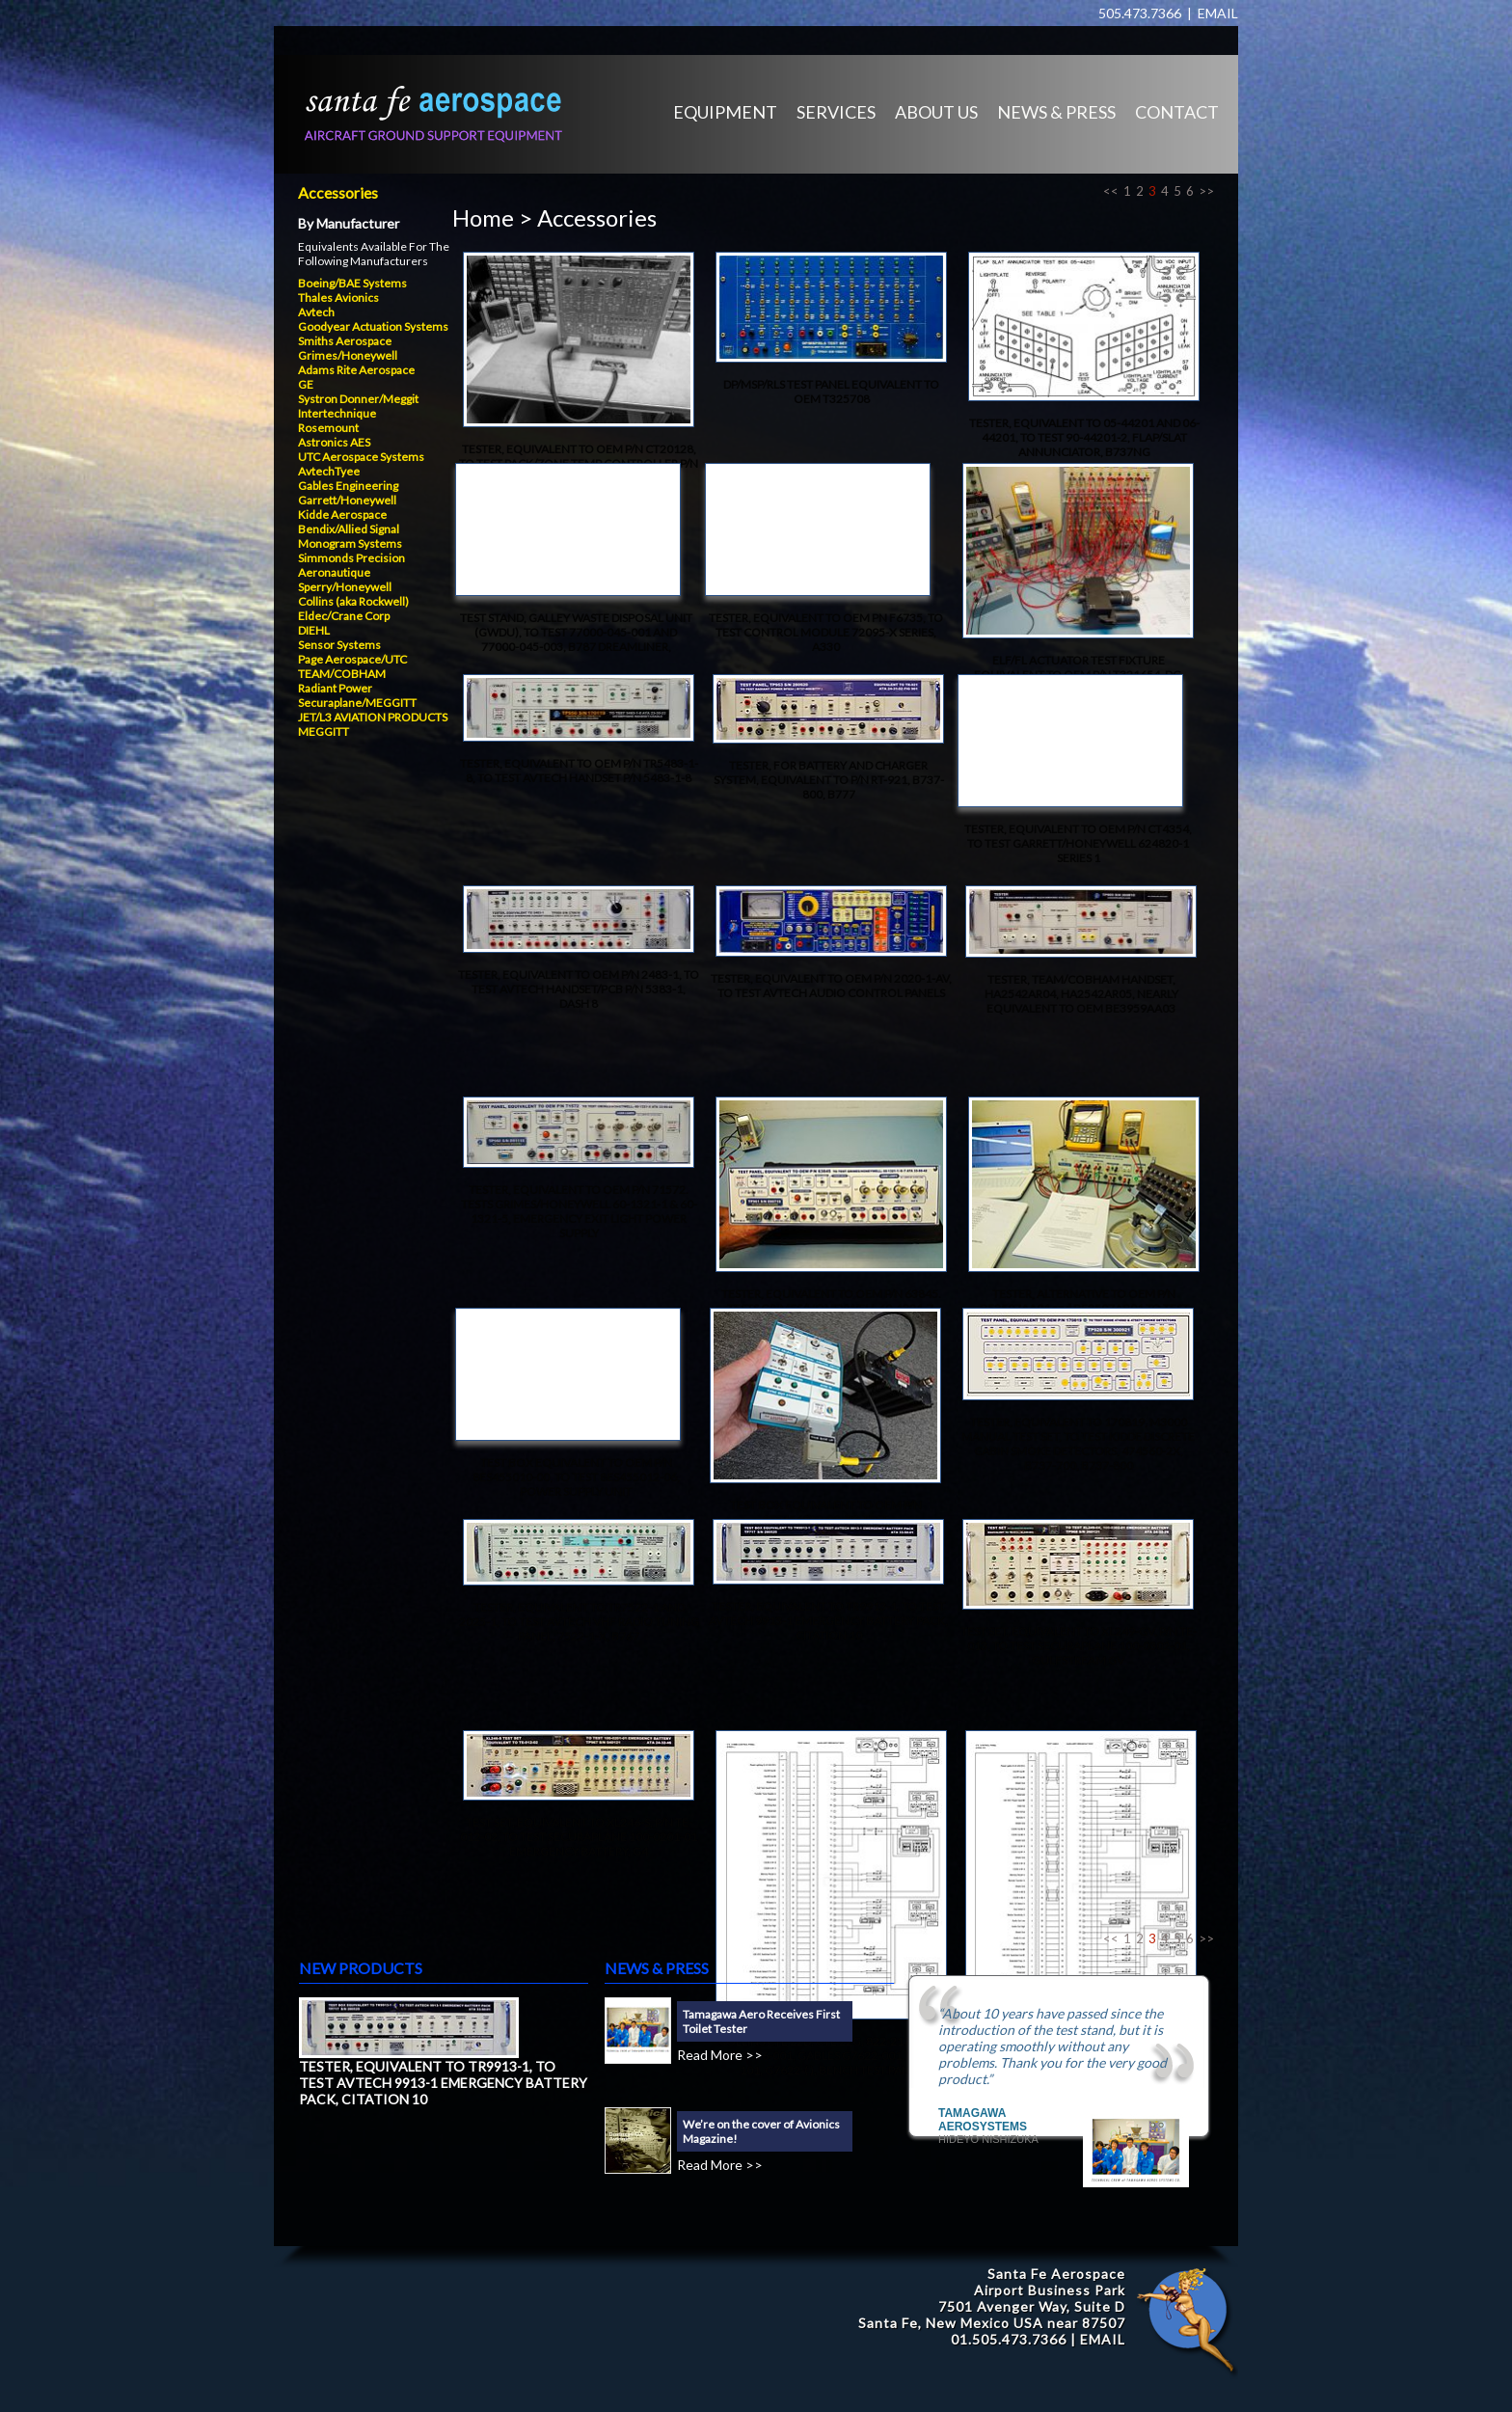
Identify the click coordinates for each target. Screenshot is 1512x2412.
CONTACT (1177, 111)
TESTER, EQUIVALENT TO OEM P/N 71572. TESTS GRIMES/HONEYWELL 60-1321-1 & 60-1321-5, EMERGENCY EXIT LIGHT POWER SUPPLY (579, 1211)
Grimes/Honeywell (347, 355)
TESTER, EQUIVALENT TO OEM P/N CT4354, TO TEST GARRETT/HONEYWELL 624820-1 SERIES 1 (1078, 843)
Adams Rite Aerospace (356, 370)
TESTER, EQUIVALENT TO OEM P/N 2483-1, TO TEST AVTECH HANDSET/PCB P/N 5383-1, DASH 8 (578, 989)
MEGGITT (323, 731)
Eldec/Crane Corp (344, 616)
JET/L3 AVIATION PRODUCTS (372, 717)
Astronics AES (334, 442)
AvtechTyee (329, 471)
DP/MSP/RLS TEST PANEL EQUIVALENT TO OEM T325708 (831, 391)
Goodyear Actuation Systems (373, 326)
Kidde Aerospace (342, 514)
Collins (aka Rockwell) (353, 601)
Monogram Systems (350, 543)
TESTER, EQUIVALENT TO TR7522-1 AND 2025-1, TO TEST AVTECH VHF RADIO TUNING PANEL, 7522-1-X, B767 (579, 1621)
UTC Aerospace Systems (361, 456)
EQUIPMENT (725, 111)
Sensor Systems (339, 644)
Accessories (338, 192)
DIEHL (314, 630)
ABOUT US (936, 111)
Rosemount (328, 427)
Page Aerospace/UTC (352, 659)
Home (483, 217)
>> (1206, 191)
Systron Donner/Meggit (358, 399)
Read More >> (720, 2054)
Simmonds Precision (351, 558)
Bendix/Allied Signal (348, 529)
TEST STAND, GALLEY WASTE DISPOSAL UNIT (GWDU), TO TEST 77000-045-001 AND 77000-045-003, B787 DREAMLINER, (576, 632)
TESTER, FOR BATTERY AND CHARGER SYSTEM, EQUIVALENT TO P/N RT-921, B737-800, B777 (829, 779)
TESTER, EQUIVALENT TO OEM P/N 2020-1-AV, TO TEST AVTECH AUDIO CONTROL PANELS (831, 985)
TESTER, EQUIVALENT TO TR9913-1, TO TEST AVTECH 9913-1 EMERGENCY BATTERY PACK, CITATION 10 (828, 1620)
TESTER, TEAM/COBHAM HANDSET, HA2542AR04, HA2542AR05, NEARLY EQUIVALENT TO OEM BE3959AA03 (1081, 994)
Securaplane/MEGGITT (357, 702)
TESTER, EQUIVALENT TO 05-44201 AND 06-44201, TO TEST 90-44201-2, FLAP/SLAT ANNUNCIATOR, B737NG (1084, 437)
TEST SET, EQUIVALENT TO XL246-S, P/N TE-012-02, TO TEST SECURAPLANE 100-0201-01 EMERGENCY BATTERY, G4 (578, 1836)
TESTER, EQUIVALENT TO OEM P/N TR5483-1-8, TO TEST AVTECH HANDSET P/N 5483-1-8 (579, 770)
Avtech (316, 312)
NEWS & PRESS (1056, 111)
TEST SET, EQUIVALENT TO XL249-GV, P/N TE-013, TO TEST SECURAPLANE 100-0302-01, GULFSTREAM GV (1078, 1645)
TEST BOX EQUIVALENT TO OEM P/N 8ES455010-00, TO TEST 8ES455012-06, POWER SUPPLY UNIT (576, 1477)
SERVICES (836, 111)
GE (305, 384)
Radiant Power (335, 688)
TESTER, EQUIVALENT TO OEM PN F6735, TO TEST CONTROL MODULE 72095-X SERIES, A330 (826, 632)
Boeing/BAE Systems (352, 283)
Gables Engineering (348, 485)
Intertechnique (337, 413)
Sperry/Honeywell (345, 587)
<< (1111, 191)
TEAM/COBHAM (342, 673)
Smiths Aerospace (345, 341)
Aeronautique (334, 572)
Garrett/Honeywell (347, 500)
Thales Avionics (338, 297)
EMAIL (1218, 13)
